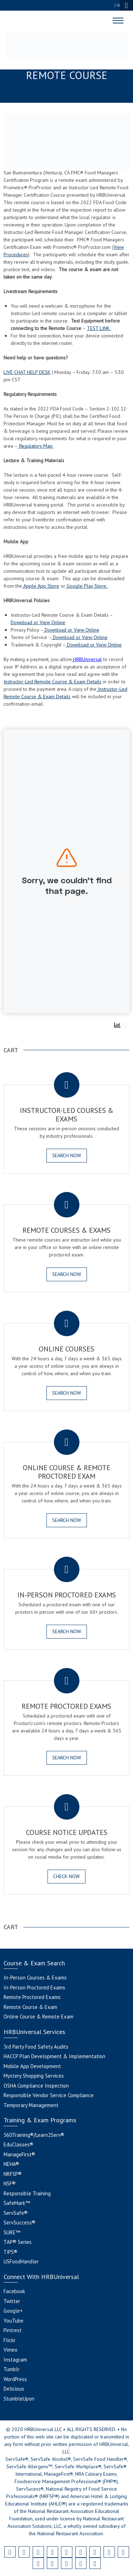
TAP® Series (18, 2242)
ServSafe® (16, 2213)
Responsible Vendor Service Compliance (49, 2095)
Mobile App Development (32, 2066)
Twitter (12, 2301)
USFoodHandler (21, 2261)
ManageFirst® (19, 2154)
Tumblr (12, 2369)
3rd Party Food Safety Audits (36, 2046)
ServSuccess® (19, 2222)
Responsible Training (27, 2193)
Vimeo (10, 2349)
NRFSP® (13, 2174)
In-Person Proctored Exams (34, 1987)
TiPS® (10, 2252)
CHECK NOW (66, 1876)
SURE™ (12, 2232)
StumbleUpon (19, 2398)
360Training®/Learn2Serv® (34, 2135)
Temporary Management (31, 2105)
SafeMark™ (17, 2203)
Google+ (13, 2310)
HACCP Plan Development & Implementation (54, 2056)
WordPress (15, 2379)
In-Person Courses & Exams (35, 1977)
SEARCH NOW (66, 1155)
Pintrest (13, 2330)
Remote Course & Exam (30, 2007)
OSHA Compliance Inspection (36, 2085)
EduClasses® (18, 2144)
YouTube (13, 2320)
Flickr (10, 2340)
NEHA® (11, 2164)
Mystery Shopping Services (34, 2075)
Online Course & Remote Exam (38, 2016)
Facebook (14, 2291)
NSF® (10, 2183)
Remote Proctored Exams (32, 1997)
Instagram (15, 2359)
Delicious (14, 2388)
